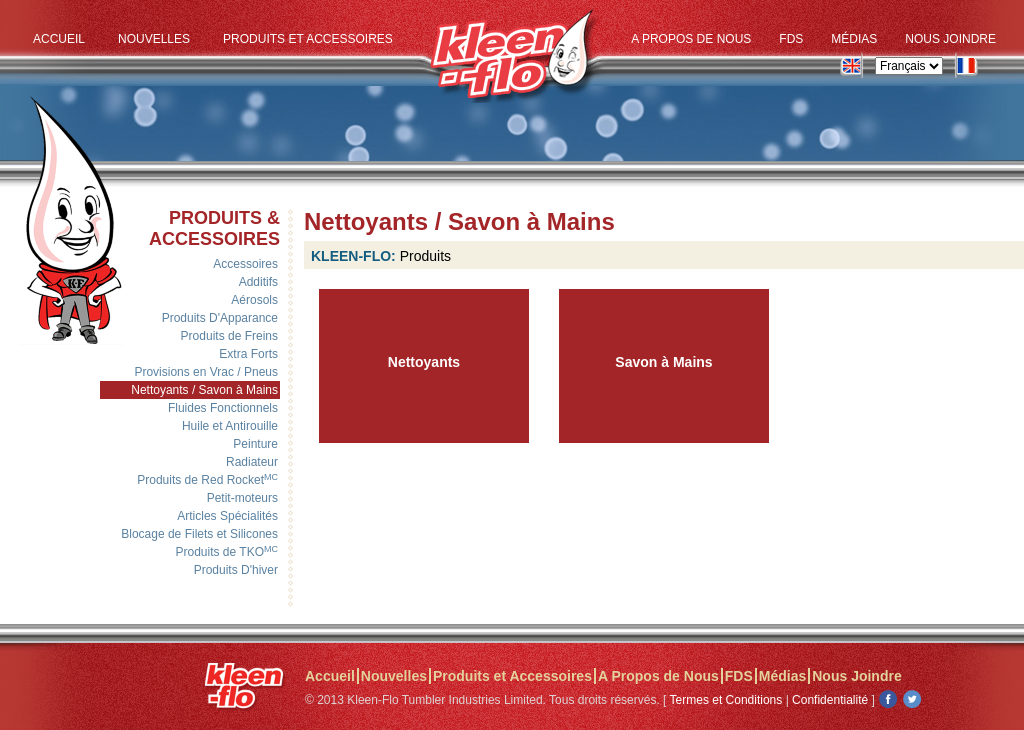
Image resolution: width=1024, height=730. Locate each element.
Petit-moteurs (242, 498)
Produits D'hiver (236, 570)
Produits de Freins (229, 336)
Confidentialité (830, 700)
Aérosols (254, 300)
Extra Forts (248, 354)
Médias (854, 39)
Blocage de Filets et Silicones (199, 534)
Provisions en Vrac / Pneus (206, 372)
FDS (791, 39)
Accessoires (245, 264)
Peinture (255, 444)
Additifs (258, 282)
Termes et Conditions (726, 700)
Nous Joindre (950, 39)
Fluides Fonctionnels (223, 408)
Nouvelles (154, 39)
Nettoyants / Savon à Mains (204, 390)
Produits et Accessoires (308, 39)
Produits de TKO (227, 552)
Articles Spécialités (227, 516)
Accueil (59, 39)
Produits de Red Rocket (207, 480)
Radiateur (252, 462)
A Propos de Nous (691, 39)
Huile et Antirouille (230, 426)
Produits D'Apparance (220, 318)
